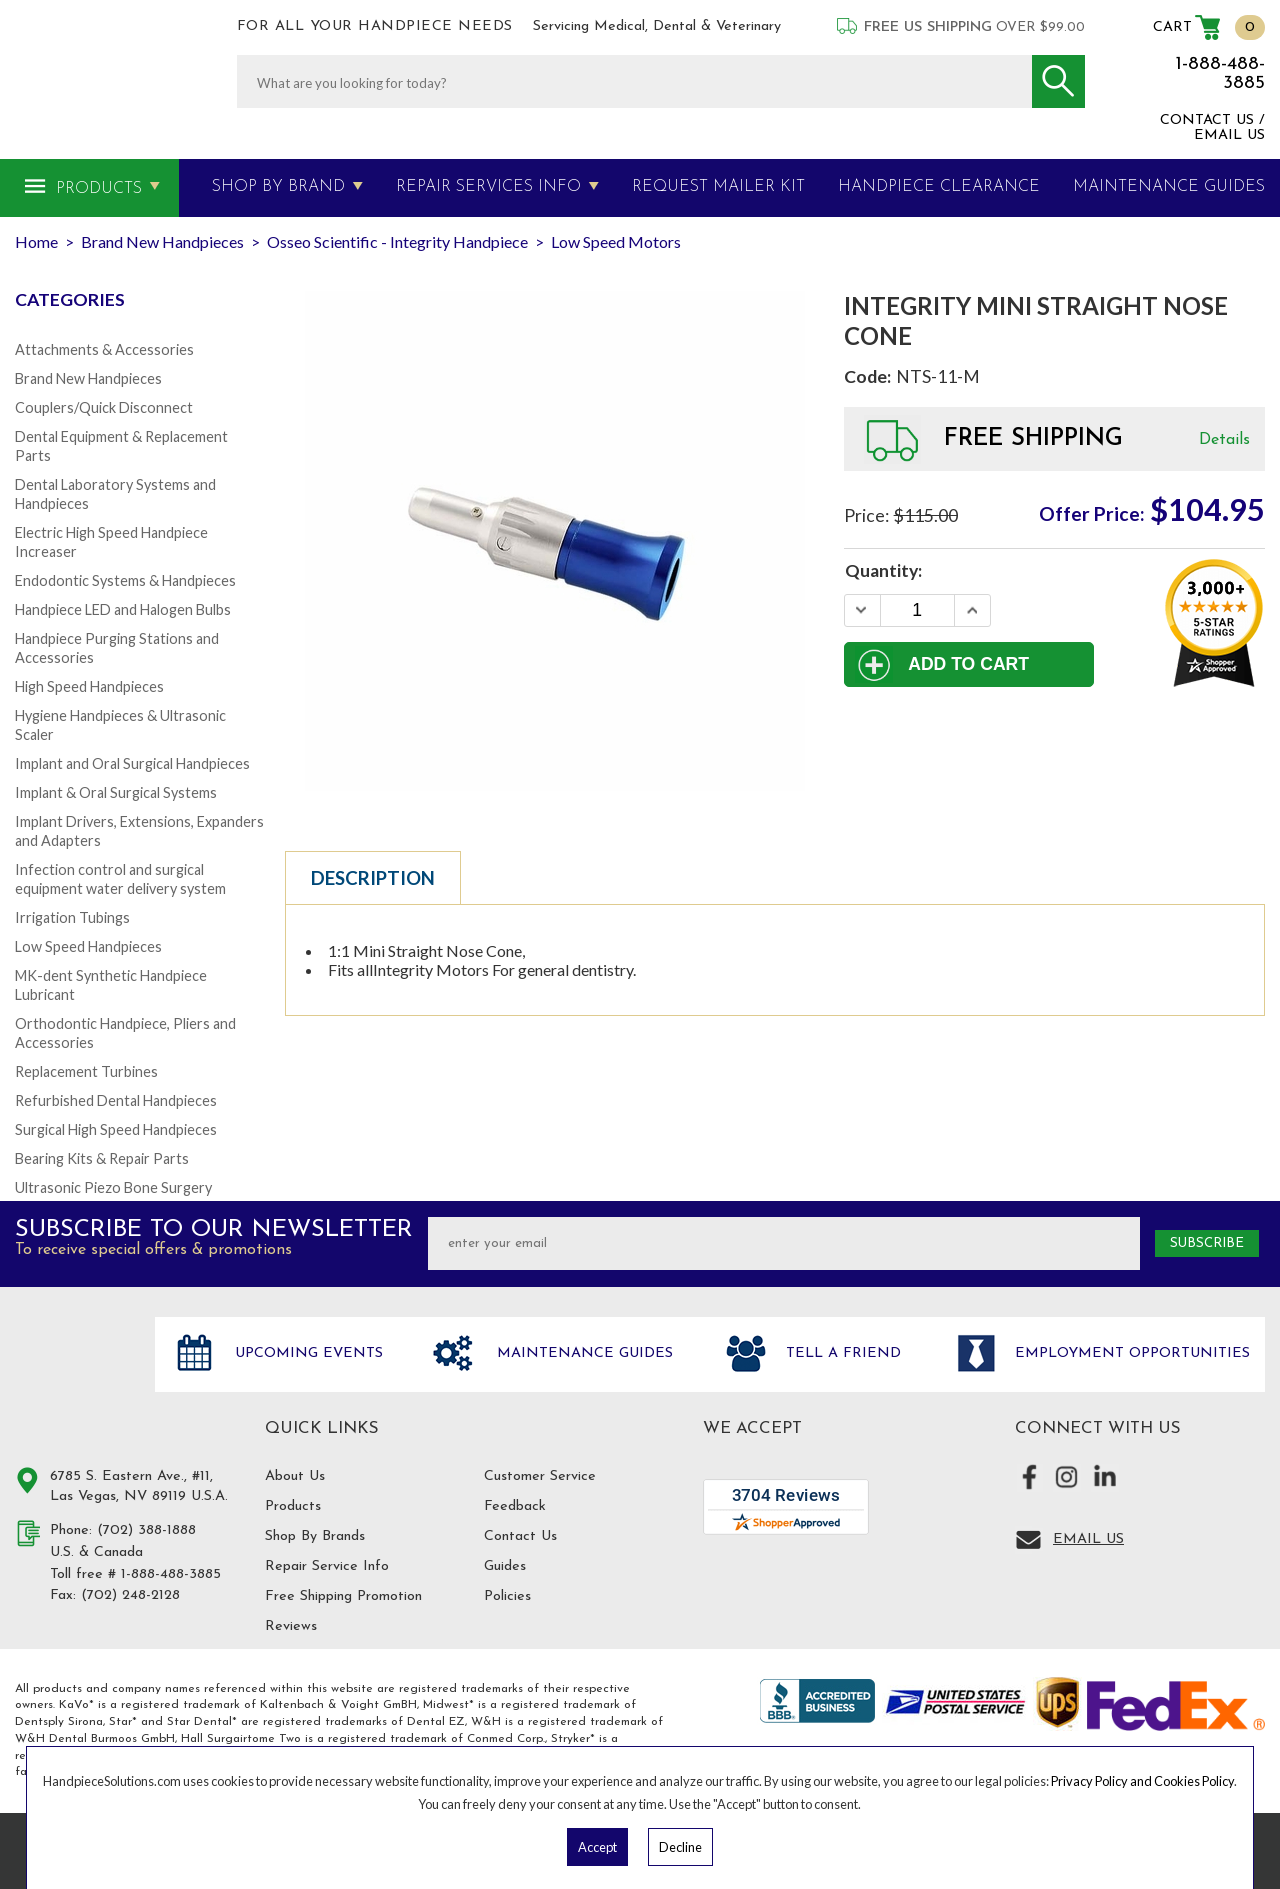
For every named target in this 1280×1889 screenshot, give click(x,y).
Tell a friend (841, 1353)
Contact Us (520, 1536)
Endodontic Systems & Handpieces (125, 580)
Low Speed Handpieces (88, 946)
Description (373, 878)
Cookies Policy (1194, 1781)
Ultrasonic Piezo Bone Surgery (113, 1187)
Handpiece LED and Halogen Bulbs (123, 609)
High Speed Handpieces (89, 686)
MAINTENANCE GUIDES (1169, 187)
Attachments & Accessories (104, 349)
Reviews (291, 1626)
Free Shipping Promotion (343, 1596)
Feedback (515, 1506)
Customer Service (540, 1476)
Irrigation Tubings (72, 917)
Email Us (1088, 1539)
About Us (295, 1476)
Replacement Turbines (86, 1071)
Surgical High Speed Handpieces (116, 1129)
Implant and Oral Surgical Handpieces (132, 763)
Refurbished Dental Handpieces (116, 1100)
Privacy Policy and (1102, 1781)
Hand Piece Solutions (73, 1375)
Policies (507, 1596)
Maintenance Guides (582, 1353)
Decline (680, 1847)
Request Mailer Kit (718, 187)
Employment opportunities (1130, 1353)
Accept (597, 1847)
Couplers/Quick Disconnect (104, 407)
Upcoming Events (306, 1353)
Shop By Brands (315, 1536)
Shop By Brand (278, 187)
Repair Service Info (327, 1566)
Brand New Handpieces (88, 378)
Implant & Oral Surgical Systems (116, 792)
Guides (505, 1566)
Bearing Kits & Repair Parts (102, 1158)
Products (99, 189)
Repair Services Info (488, 187)
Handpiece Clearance (939, 187)
